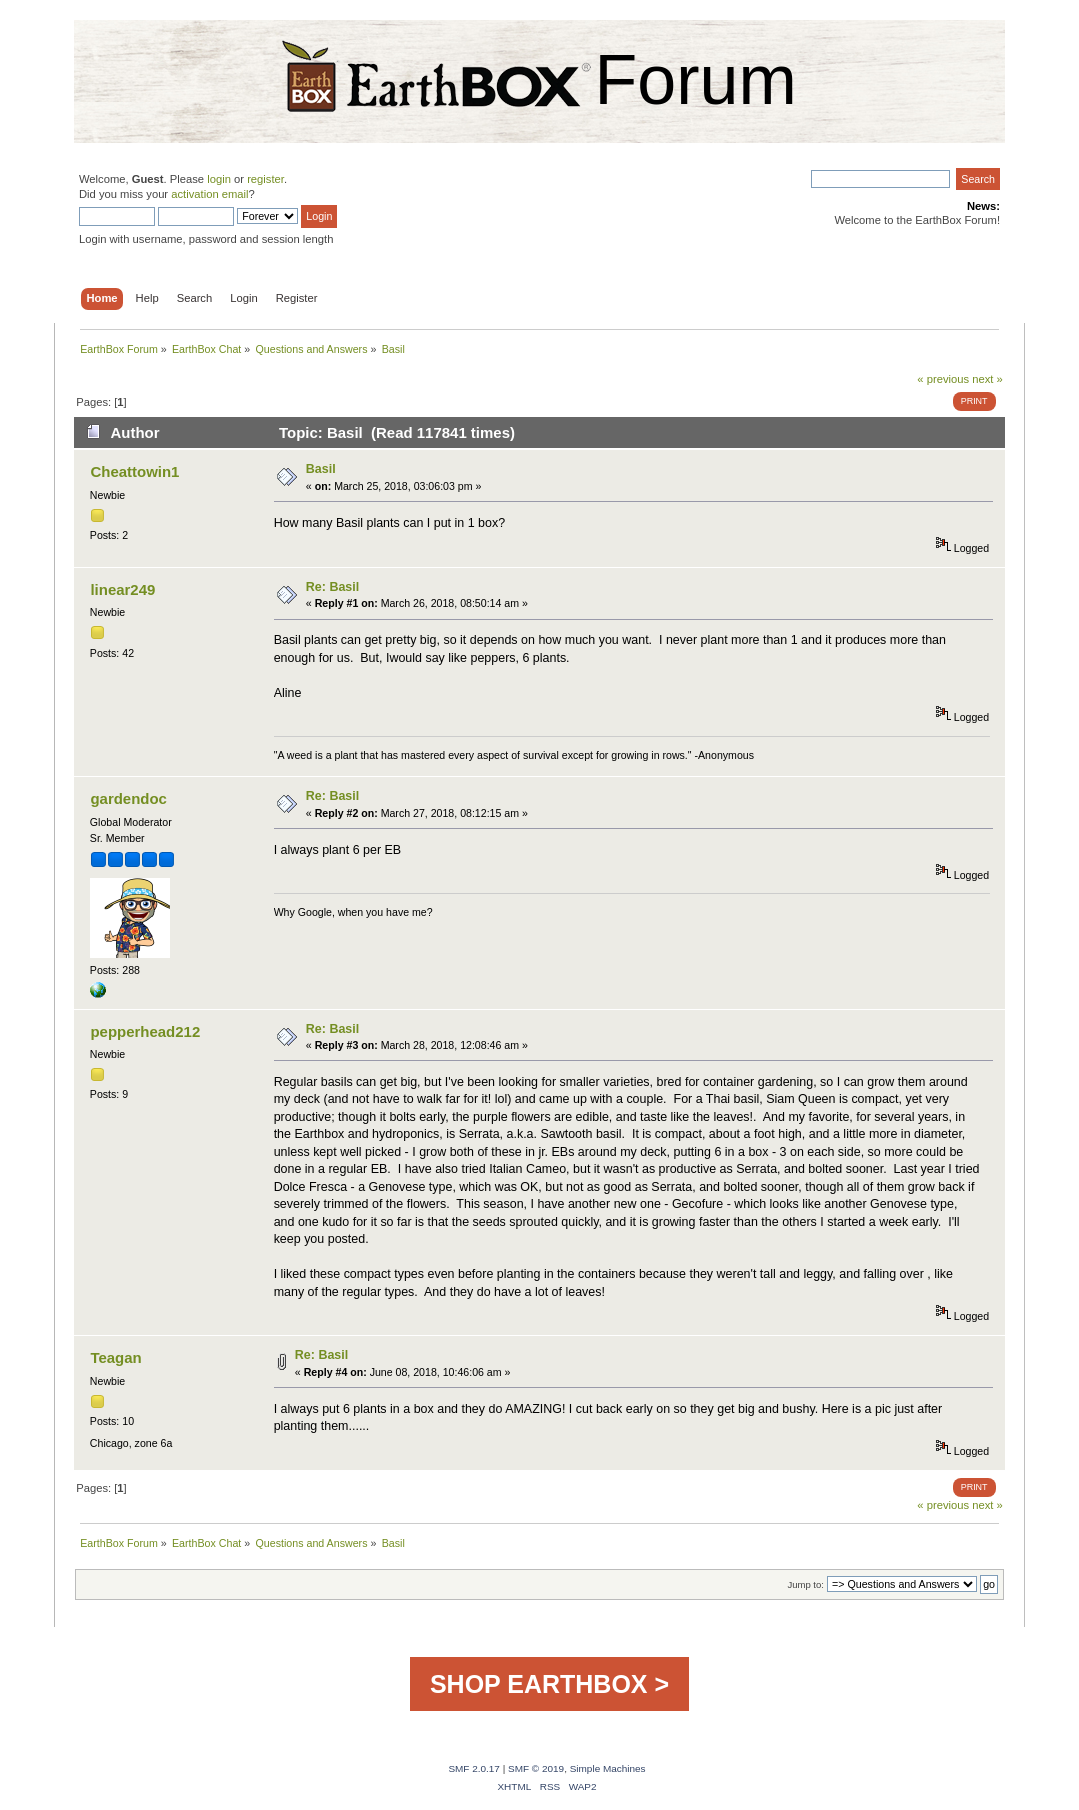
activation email (209, 194)
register (265, 179)
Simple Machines (608, 1768)
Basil (321, 469)
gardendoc (128, 798)
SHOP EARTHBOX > (549, 1684)
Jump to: (805, 1584)
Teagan (115, 1357)
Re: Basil (332, 587)
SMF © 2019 (536, 1768)
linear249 (122, 589)
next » (987, 379)
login (219, 179)
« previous (943, 379)
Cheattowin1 (134, 471)
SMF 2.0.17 (474, 1768)
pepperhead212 (145, 1031)
